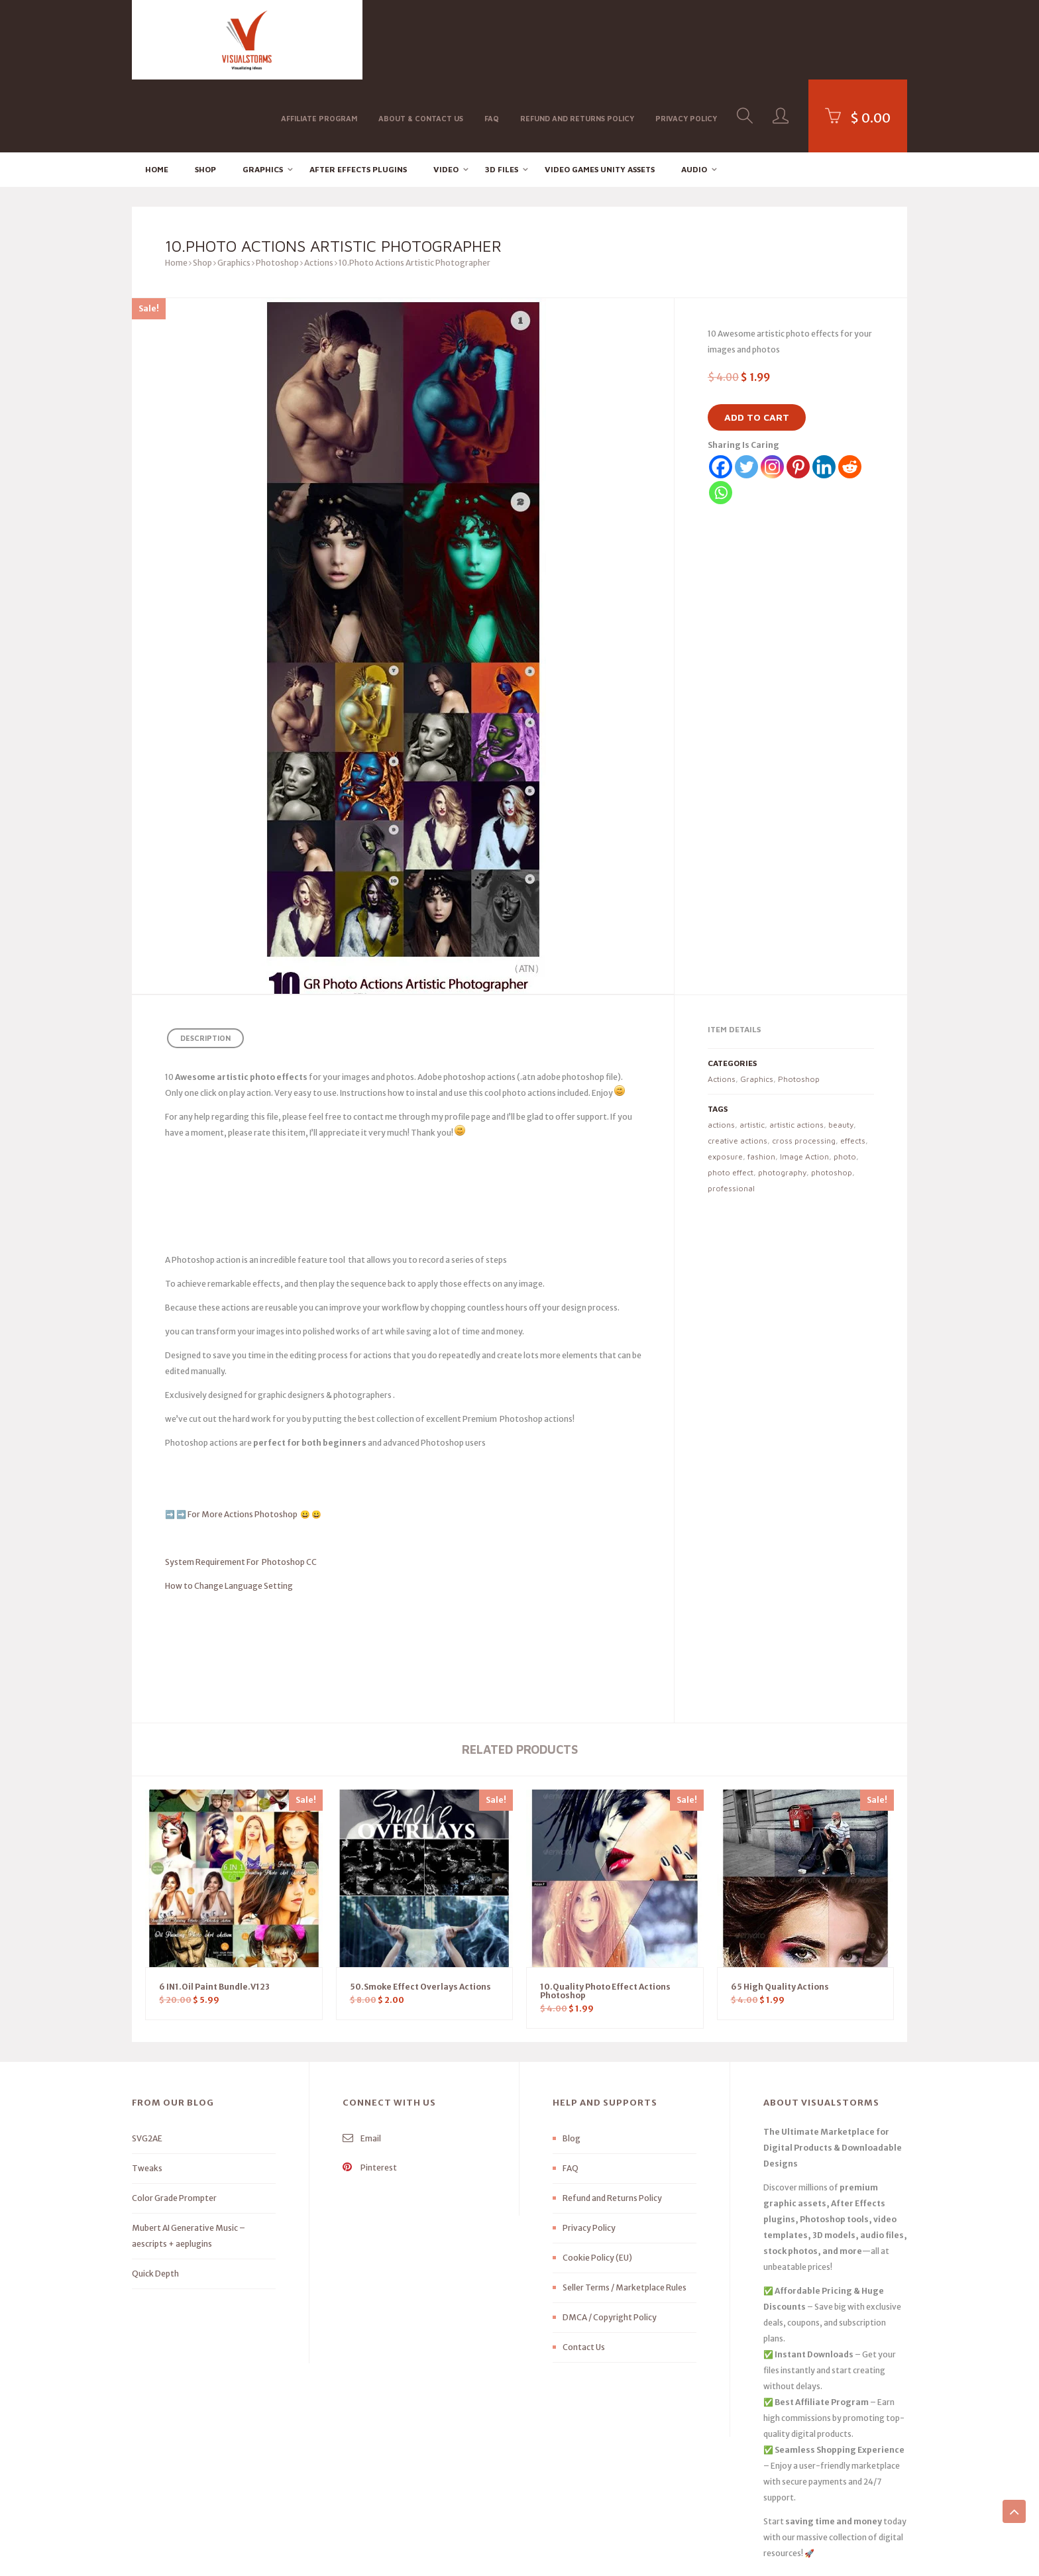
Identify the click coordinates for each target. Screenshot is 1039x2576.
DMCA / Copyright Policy (610, 2244)
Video (446, 96)
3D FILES (501, 96)
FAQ (491, 38)
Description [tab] (205, 965)
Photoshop (277, 190)
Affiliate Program (319, 38)
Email (362, 2065)
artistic (752, 1052)
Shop (205, 96)
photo (845, 1084)
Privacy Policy (686, 38)
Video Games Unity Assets (600, 96)
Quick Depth (155, 2201)
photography (782, 1099)
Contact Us (584, 2274)
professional (731, 1115)
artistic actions (796, 1052)
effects (852, 1068)
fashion (761, 1084)
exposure (725, 1084)
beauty (840, 1052)
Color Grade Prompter (174, 2125)
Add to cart (756, 344)
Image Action (804, 1084)
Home (156, 96)
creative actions (737, 1068)
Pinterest (370, 2095)
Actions (318, 190)
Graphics (263, 96)
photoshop (831, 1099)
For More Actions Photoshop (243, 1441)
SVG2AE (147, 2065)
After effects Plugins (358, 96)
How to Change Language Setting (229, 1513)
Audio (694, 96)
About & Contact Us (420, 38)
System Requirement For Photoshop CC (241, 1489)
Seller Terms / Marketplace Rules (624, 2215)
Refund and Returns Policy (577, 38)
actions (721, 1052)
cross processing (804, 1068)
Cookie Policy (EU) (597, 2185)
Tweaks (147, 2095)
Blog (571, 2065)
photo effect (730, 1099)
